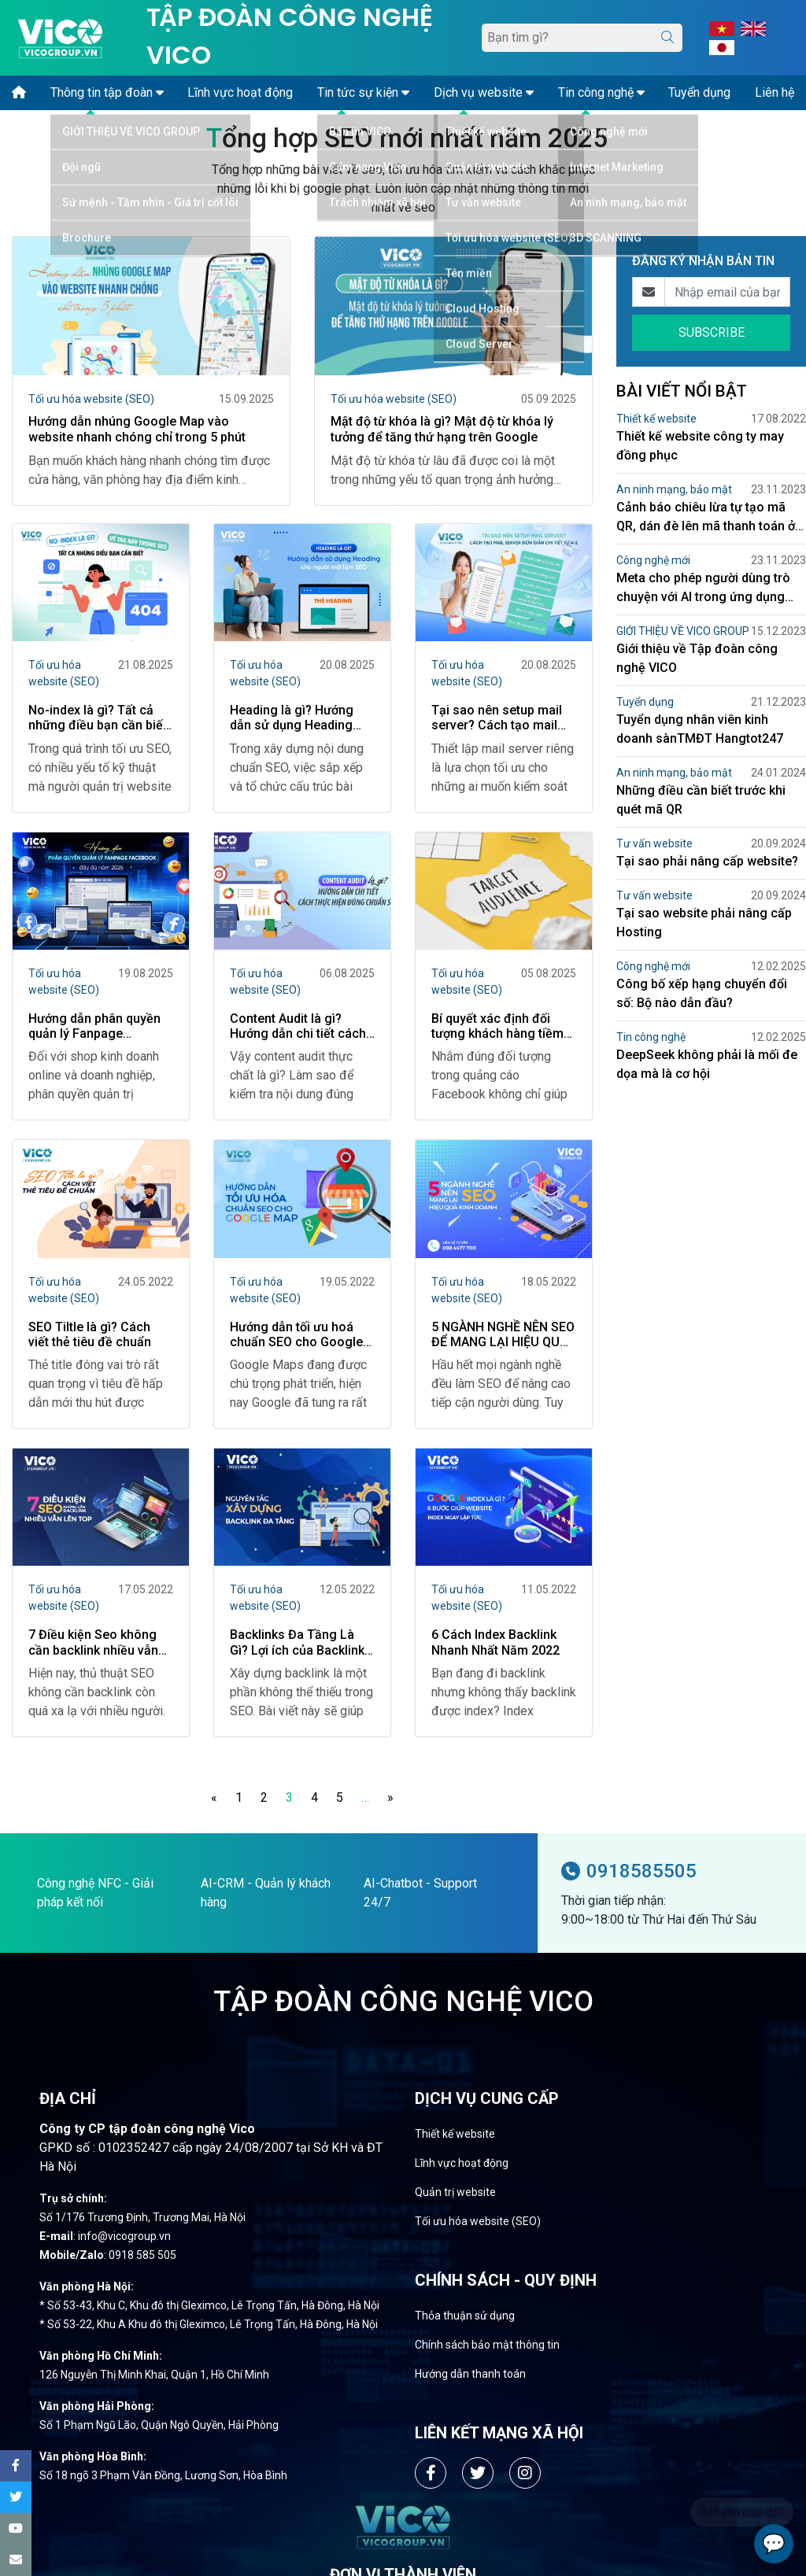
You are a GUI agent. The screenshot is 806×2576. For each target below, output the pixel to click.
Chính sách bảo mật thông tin (487, 2346)
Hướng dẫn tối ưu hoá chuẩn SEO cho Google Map (296, 1336)
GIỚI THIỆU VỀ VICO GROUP (682, 631)
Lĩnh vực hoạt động (461, 2164)
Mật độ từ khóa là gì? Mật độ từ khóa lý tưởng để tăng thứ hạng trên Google (442, 429)
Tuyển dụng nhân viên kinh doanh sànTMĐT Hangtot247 (699, 729)
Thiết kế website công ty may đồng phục (700, 446)
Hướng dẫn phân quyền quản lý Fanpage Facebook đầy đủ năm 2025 (94, 1028)
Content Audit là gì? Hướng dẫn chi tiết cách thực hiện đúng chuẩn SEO (298, 1028)
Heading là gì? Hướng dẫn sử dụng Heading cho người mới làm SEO (297, 720)
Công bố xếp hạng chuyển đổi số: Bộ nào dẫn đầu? (701, 993)
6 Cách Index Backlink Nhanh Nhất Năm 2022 (495, 1644)
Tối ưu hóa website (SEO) (91, 399)
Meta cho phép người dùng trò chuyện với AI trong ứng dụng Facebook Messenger (703, 588)
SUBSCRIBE (711, 332)
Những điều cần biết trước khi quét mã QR (701, 800)
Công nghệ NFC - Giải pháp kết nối (95, 1894)
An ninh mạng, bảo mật (674, 489)
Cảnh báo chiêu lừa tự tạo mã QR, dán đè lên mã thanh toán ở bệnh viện (705, 518)
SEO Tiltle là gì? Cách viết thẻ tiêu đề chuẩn (89, 1336)
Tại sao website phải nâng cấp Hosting (704, 922)
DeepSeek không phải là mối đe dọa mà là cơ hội (706, 1064)
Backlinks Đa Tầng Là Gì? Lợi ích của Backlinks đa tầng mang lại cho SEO (301, 1644)
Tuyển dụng (645, 702)
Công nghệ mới (653, 560)
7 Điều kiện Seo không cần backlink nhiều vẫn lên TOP (93, 1644)
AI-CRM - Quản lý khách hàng (266, 1894)
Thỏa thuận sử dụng (465, 2317)
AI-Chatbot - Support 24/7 (420, 1894)
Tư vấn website (654, 843)
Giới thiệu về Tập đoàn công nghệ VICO (697, 658)
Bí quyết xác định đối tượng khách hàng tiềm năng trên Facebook (497, 1028)
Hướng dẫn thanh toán (470, 2375)
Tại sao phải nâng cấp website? (707, 861)
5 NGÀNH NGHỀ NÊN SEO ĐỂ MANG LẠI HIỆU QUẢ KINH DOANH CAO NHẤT (503, 1336)
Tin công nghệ (651, 1037)
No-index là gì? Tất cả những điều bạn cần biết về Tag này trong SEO (97, 720)
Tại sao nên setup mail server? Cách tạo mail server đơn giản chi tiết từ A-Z (497, 720)
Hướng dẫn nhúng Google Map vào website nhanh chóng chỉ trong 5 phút (137, 429)
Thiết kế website (656, 418)
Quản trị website (455, 2193)
